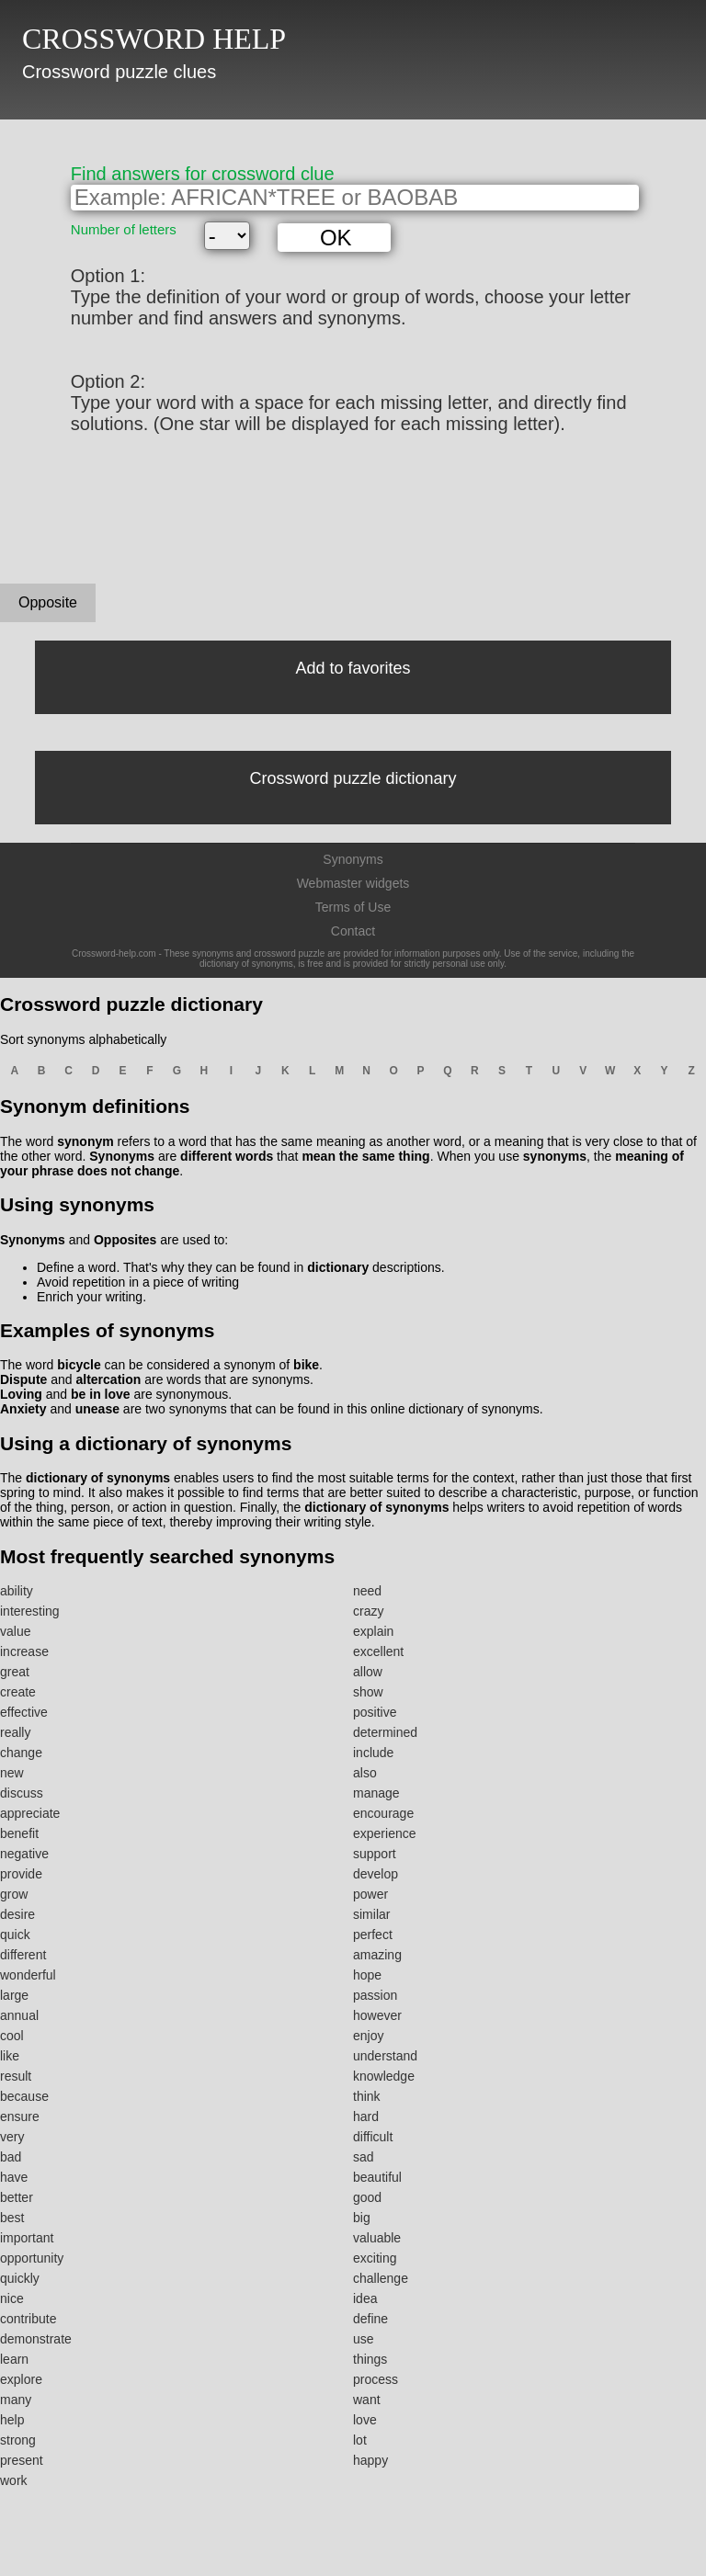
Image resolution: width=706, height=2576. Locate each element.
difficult (373, 2136)
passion (375, 1995)
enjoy (368, 2035)
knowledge (384, 2076)
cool (12, 2035)
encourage (383, 1813)
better (16, 2197)
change (21, 1752)
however (377, 2015)
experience (384, 1833)
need (367, 1590)
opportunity (31, 2258)
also (365, 1772)
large (14, 1995)
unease (97, 1408)
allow (367, 1671)
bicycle (78, 1364)
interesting (30, 1611)
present (21, 2460)
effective (24, 1712)
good (367, 2197)
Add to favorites (352, 668)
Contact (353, 931)
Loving (21, 1394)
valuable (377, 2237)
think (367, 2096)
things (370, 2359)
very (12, 2136)
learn (14, 2359)
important (26, 2237)
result (15, 2076)
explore (21, 2379)
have (14, 2177)
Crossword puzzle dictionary (352, 778)
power (370, 1894)
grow (14, 1894)
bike (306, 1364)
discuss (21, 1793)
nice (12, 2298)
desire (17, 1914)
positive (374, 1712)
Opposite (47, 602)
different (23, 1954)
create (18, 1692)
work (14, 2480)
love (365, 2419)
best (12, 2217)
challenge (380, 2278)
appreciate (30, 1813)
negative (24, 1853)
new (12, 1772)
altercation (108, 1379)
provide (21, 1874)
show (368, 1692)
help (12, 2419)
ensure (20, 2116)
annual (19, 2015)
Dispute (23, 1379)
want (367, 2399)
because (24, 2096)
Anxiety (23, 1408)
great (14, 1671)
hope (367, 1975)
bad (10, 2157)
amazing (377, 1954)
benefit (19, 1833)
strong (18, 2440)
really (15, 1732)
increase (24, 1651)
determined (385, 1732)
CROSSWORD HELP (154, 38)
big (361, 2217)
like (9, 2055)
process (375, 2379)
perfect (373, 1934)
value (15, 1631)
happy (370, 2460)
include (373, 1752)
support (374, 1853)
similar (371, 1914)
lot (360, 2440)
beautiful (377, 2177)
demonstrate (36, 2339)
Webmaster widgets (353, 883)
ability (16, 1590)
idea (365, 2298)
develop (375, 1874)
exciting (374, 2258)
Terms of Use (353, 907)
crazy (368, 1611)
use (363, 2339)
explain (373, 1631)
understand (385, 2055)
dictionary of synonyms (98, 1477)
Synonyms (352, 859)
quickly (20, 2278)
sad (363, 2157)
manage (376, 1793)
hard (366, 2116)
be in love (101, 1394)
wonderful (28, 1975)
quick (15, 1934)
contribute (28, 2318)
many (15, 2399)
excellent (378, 1651)
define (370, 2318)
